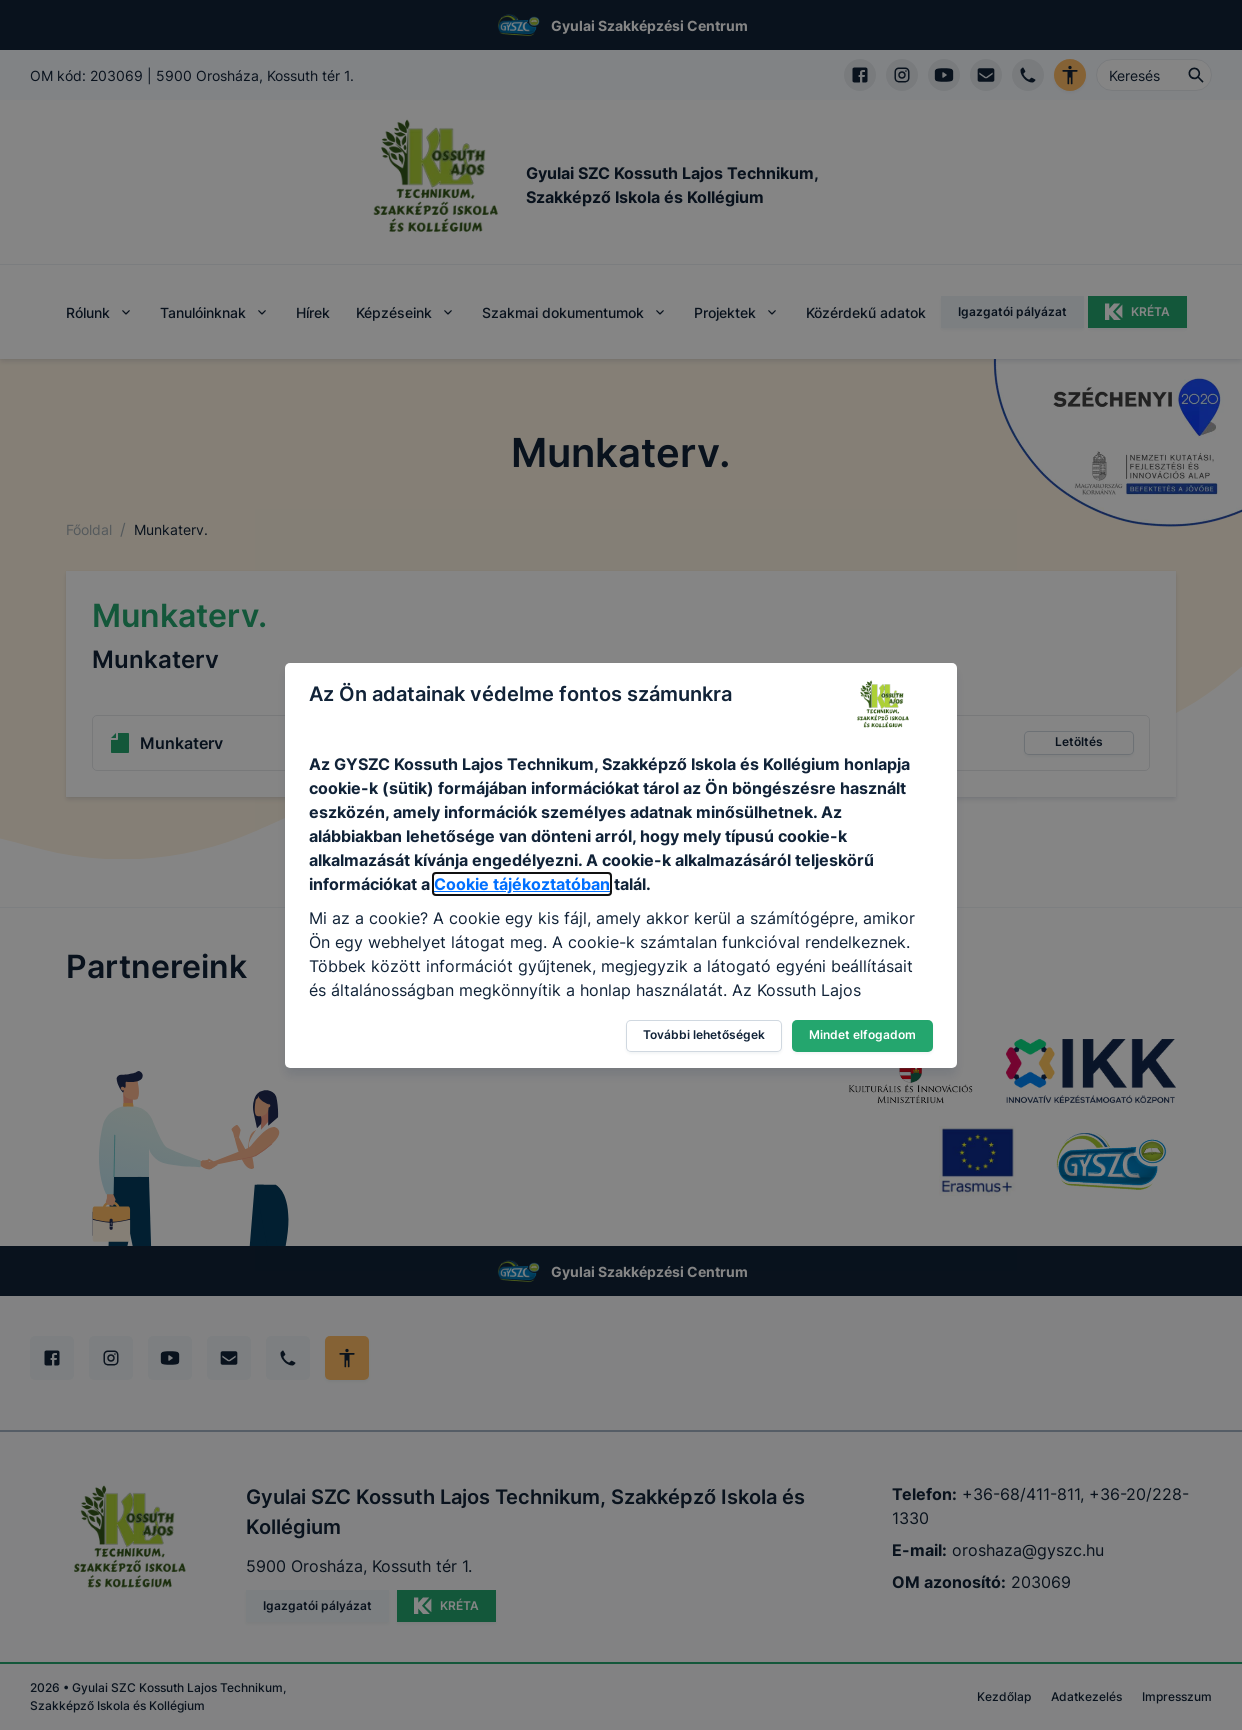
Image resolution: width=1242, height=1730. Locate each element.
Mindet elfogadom (862, 1034)
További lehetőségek (704, 1034)
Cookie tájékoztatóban (522, 884)
